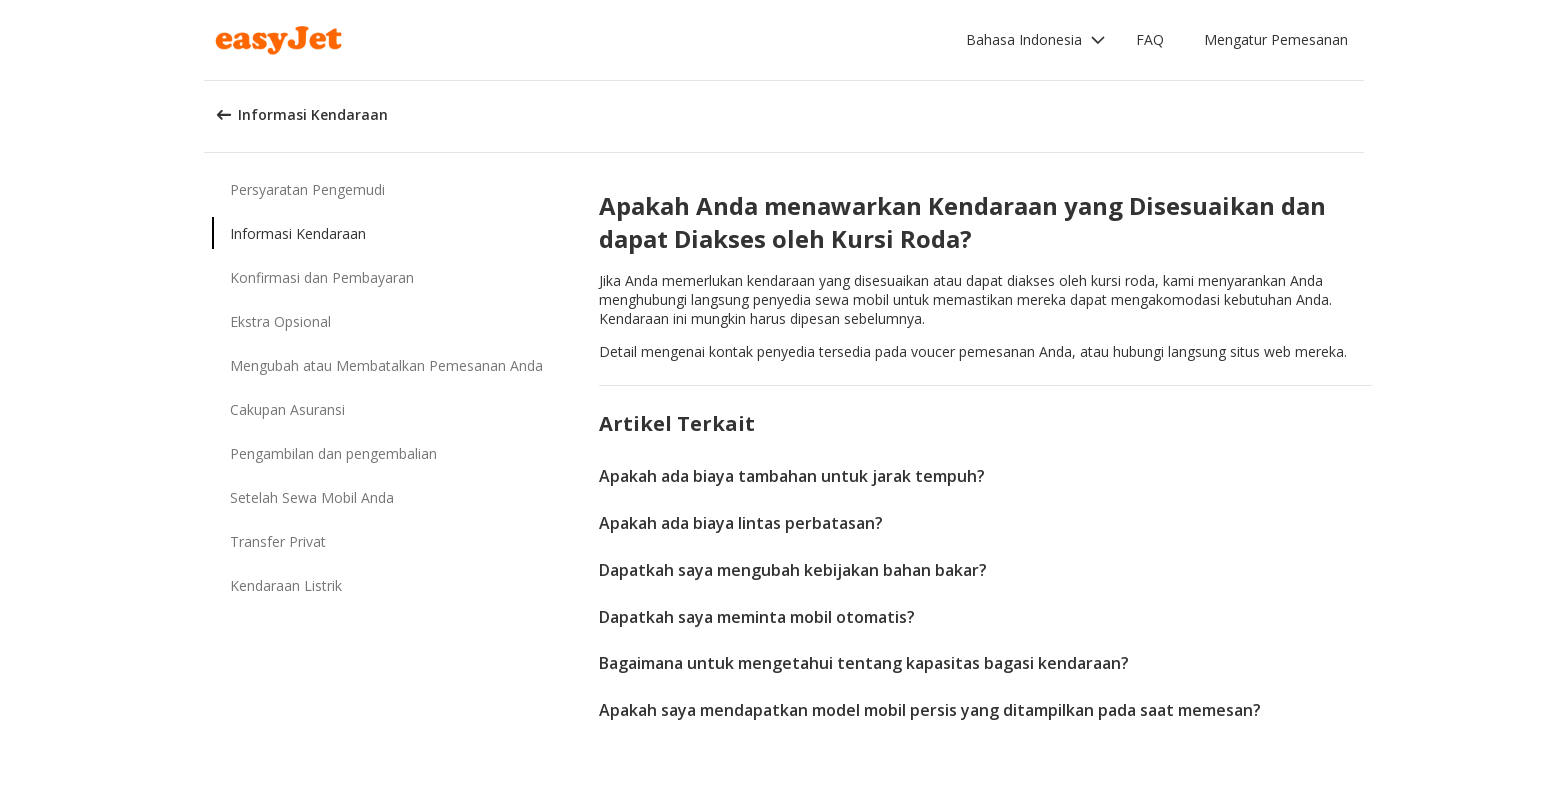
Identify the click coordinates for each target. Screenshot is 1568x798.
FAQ (1150, 39)
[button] (1036, 40)
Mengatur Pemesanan (1276, 39)
